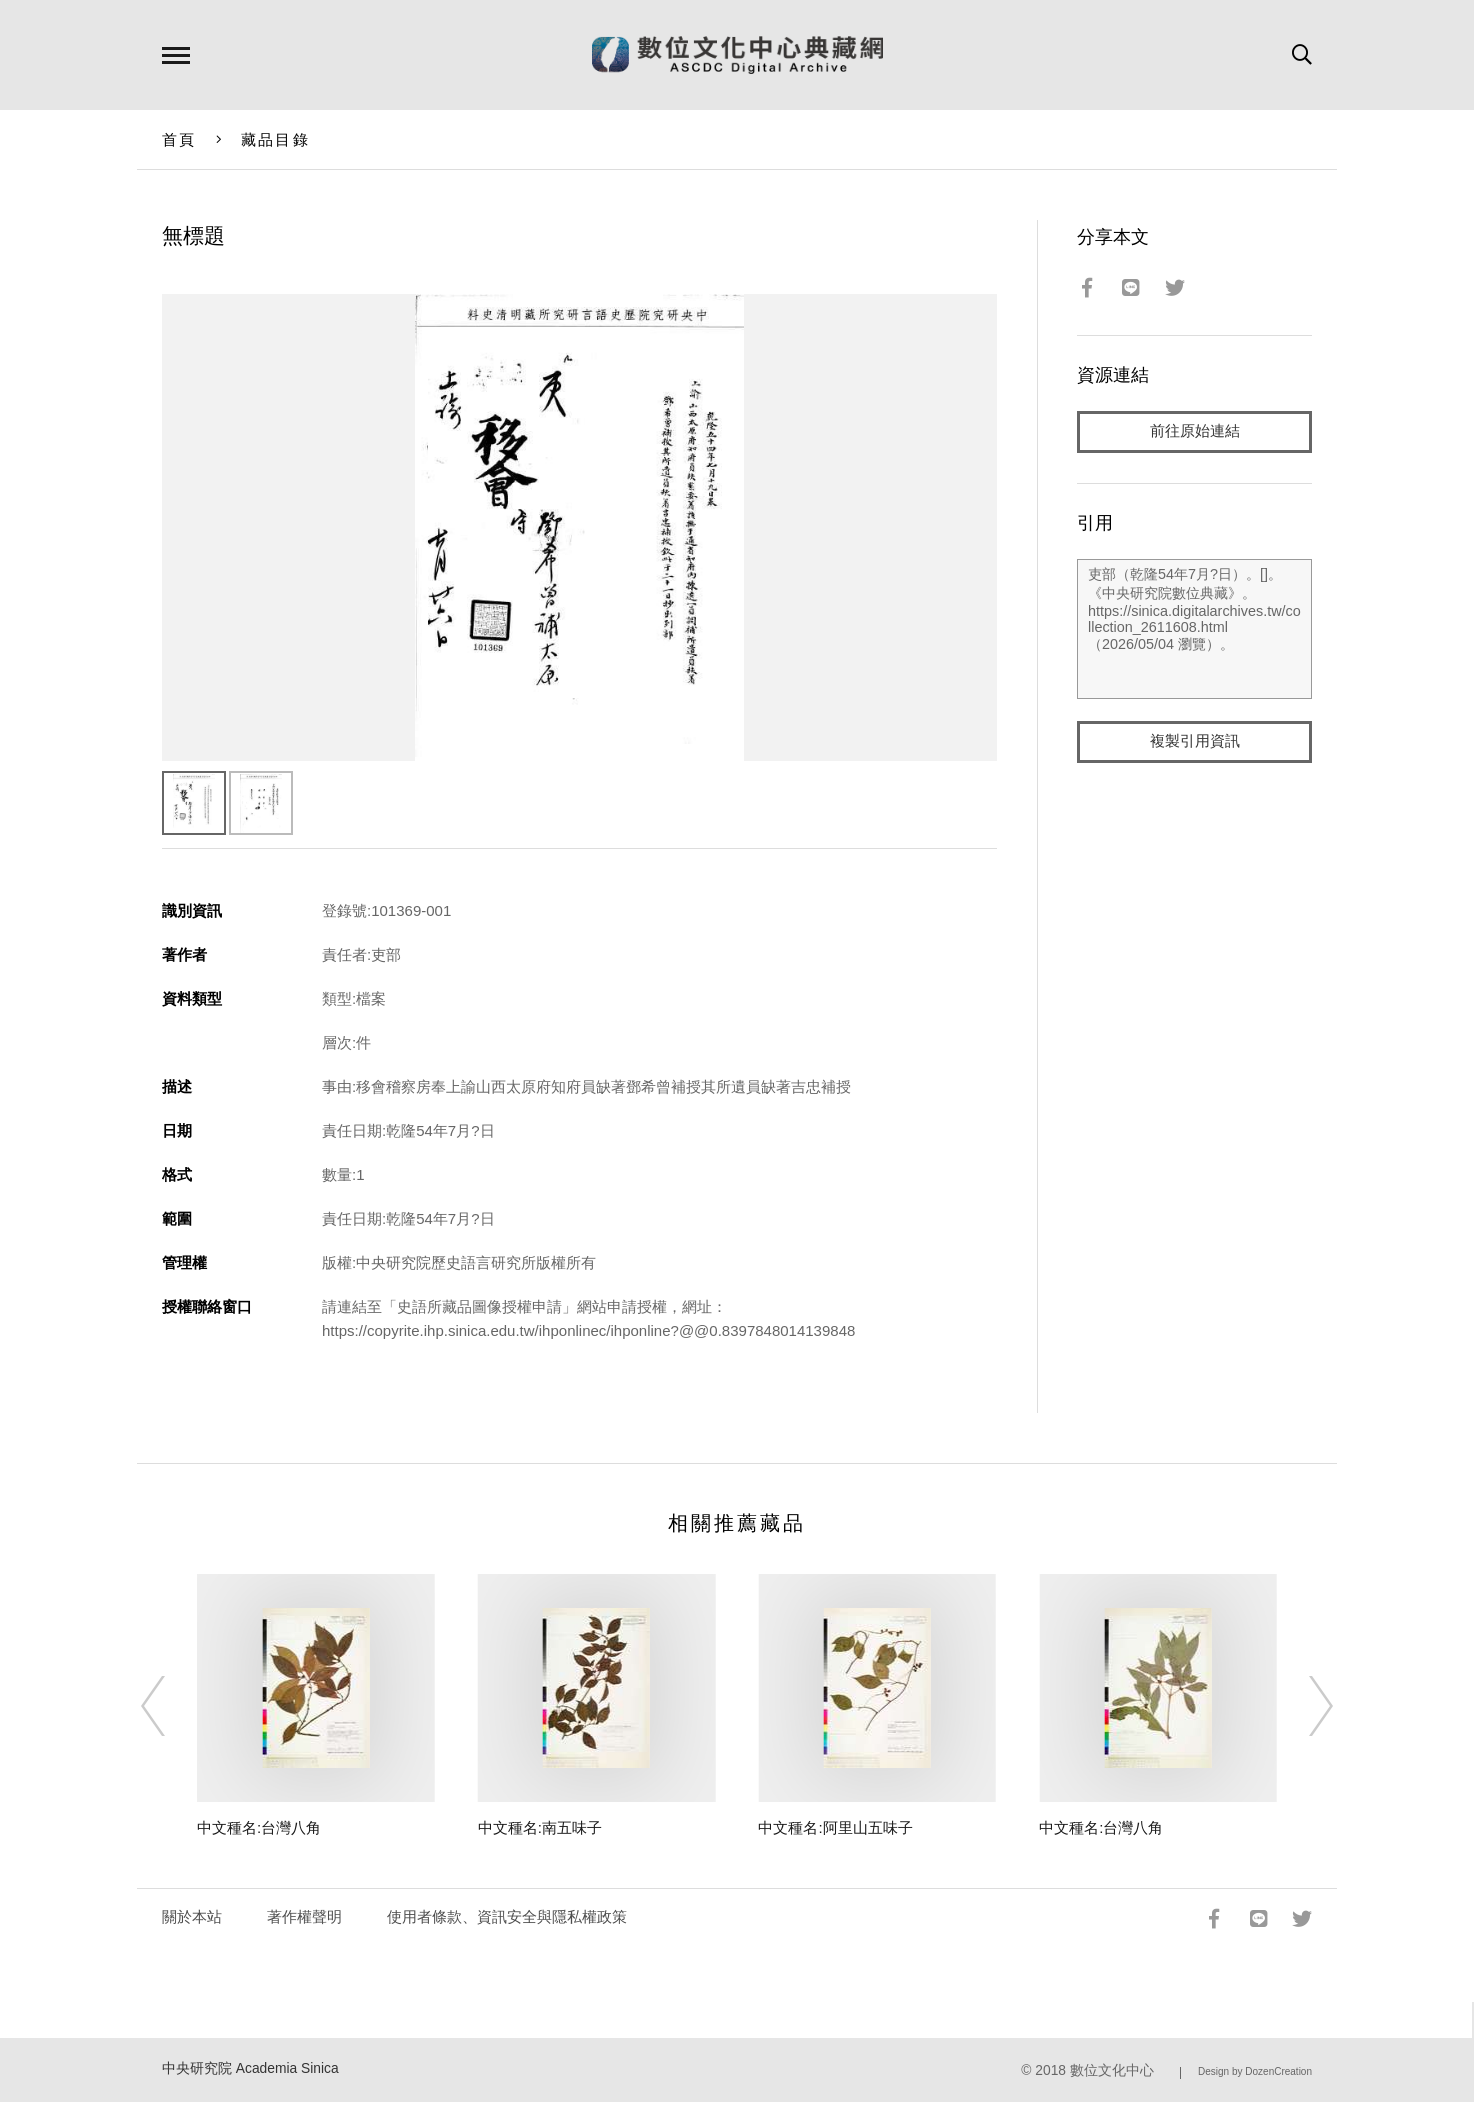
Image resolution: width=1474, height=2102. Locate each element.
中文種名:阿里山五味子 (835, 1827)
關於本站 (192, 1916)
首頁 (179, 139)
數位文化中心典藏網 (737, 55)
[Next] (1303, 1706)
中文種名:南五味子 (540, 1827)
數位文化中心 (1112, 2070)
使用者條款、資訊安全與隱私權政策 (507, 1916)
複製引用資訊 (1195, 741)
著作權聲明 (304, 1916)
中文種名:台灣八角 (259, 1827)
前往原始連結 (1195, 431)
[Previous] (171, 1706)
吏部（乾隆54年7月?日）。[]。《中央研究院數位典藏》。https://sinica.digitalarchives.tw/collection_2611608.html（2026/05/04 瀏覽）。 (1194, 629)
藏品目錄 (275, 139)
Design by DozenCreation (1255, 2071)
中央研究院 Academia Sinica (250, 2068)
